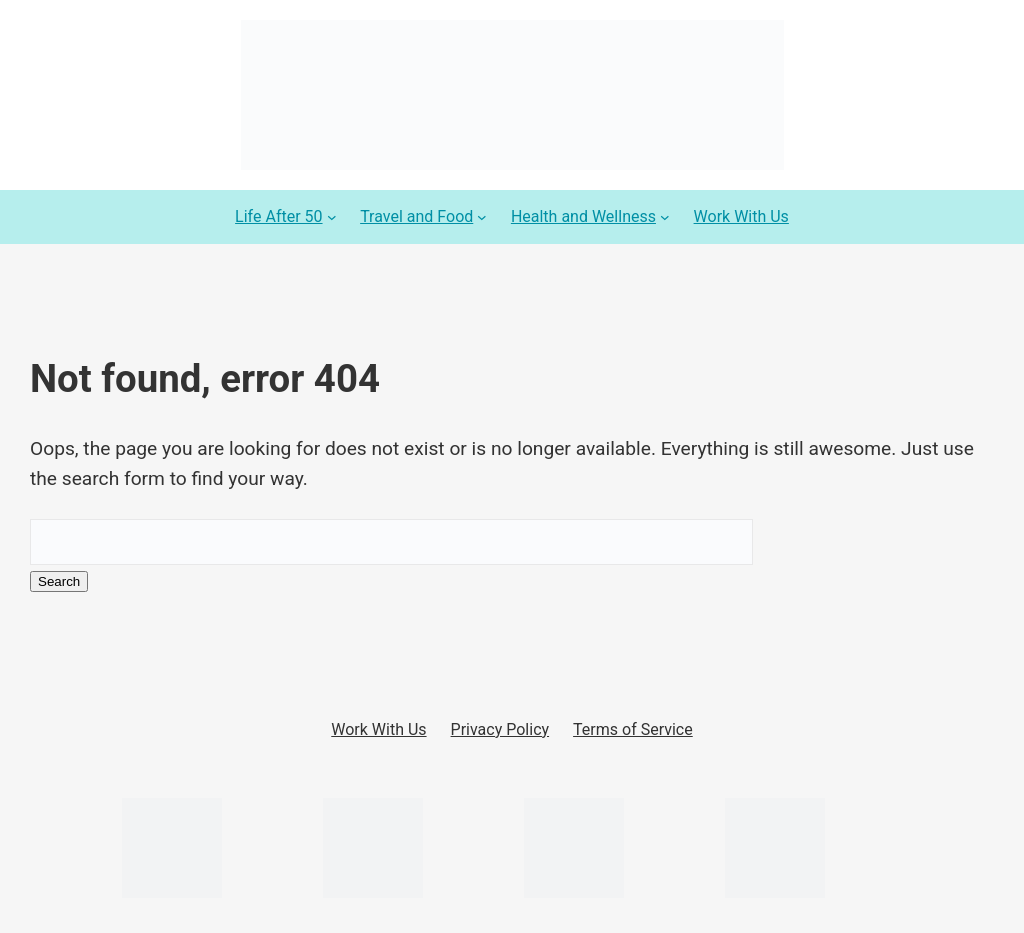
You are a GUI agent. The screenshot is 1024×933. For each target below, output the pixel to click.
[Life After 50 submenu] (332, 217)
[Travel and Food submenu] (482, 217)
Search (59, 581)
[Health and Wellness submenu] (665, 217)
